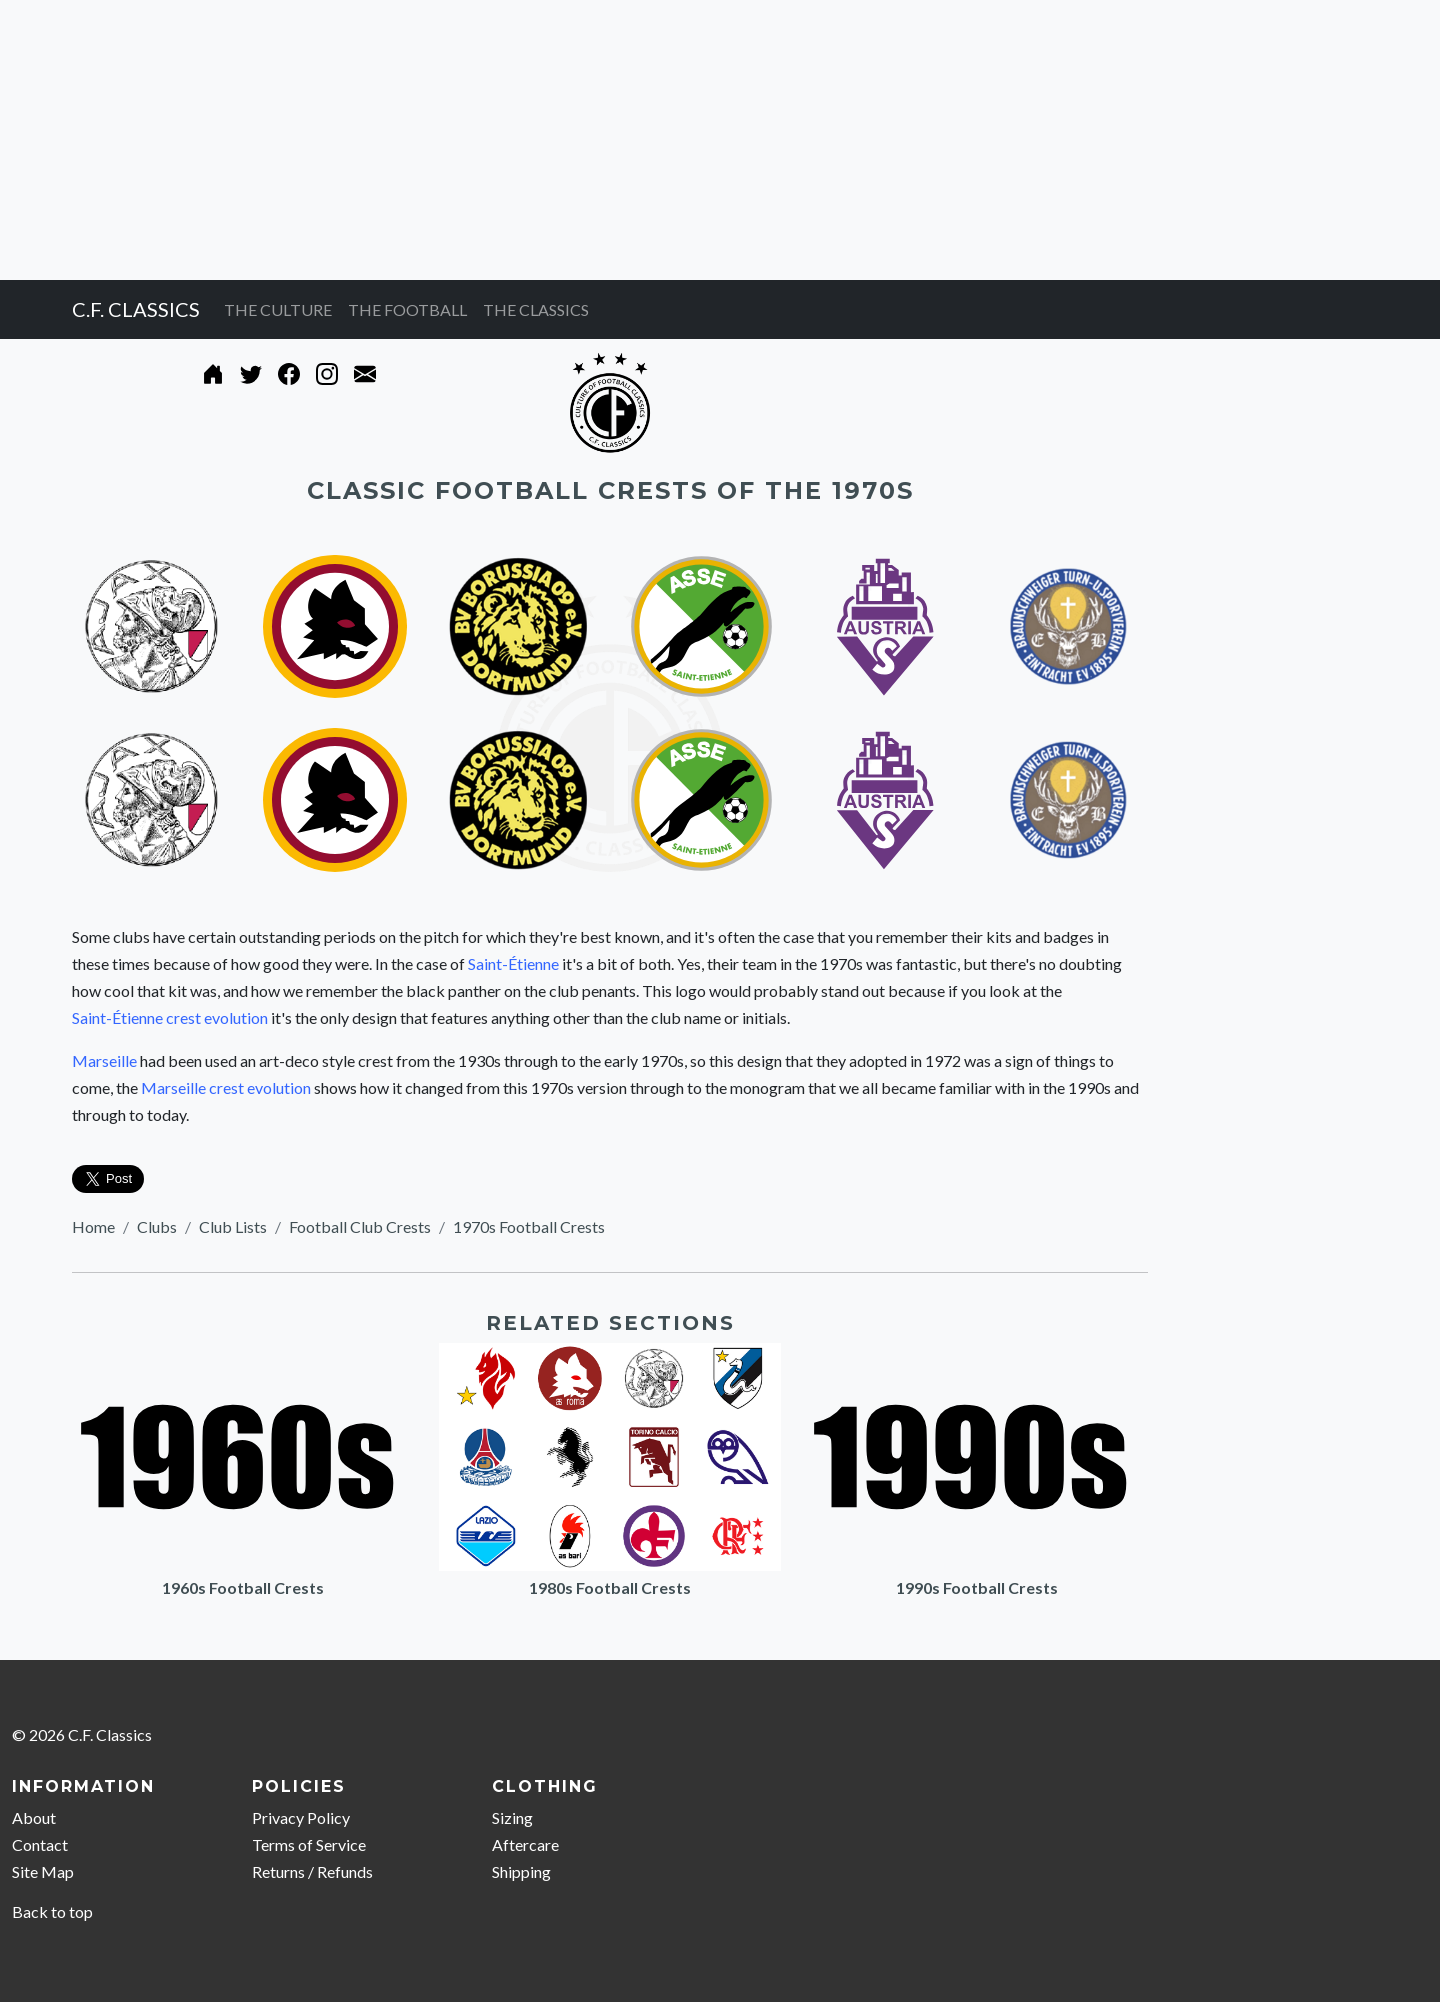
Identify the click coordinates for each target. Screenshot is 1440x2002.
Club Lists (233, 1226)
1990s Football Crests (977, 1587)
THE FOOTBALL (407, 309)
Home (93, 1226)
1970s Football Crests (529, 1226)
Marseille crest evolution (226, 1087)
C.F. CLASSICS (136, 309)
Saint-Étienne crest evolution (170, 1017)
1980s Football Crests (610, 1587)
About (34, 1817)
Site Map (43, 1871)
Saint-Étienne (513, 963)
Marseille (104, 1060)
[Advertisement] (600, 140)
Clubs (157, 1226)
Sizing (512, 1817)
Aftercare (525, 1844)
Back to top (52, 1911)
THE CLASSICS (536, 309)
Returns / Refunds (312, 1871)
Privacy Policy (301, 1817)
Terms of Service (309, 1844)
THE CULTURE (278, 309)
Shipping (521, 1871)
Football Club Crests (360, 1226)
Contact (40, 1844)
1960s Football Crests (243, 1587)
